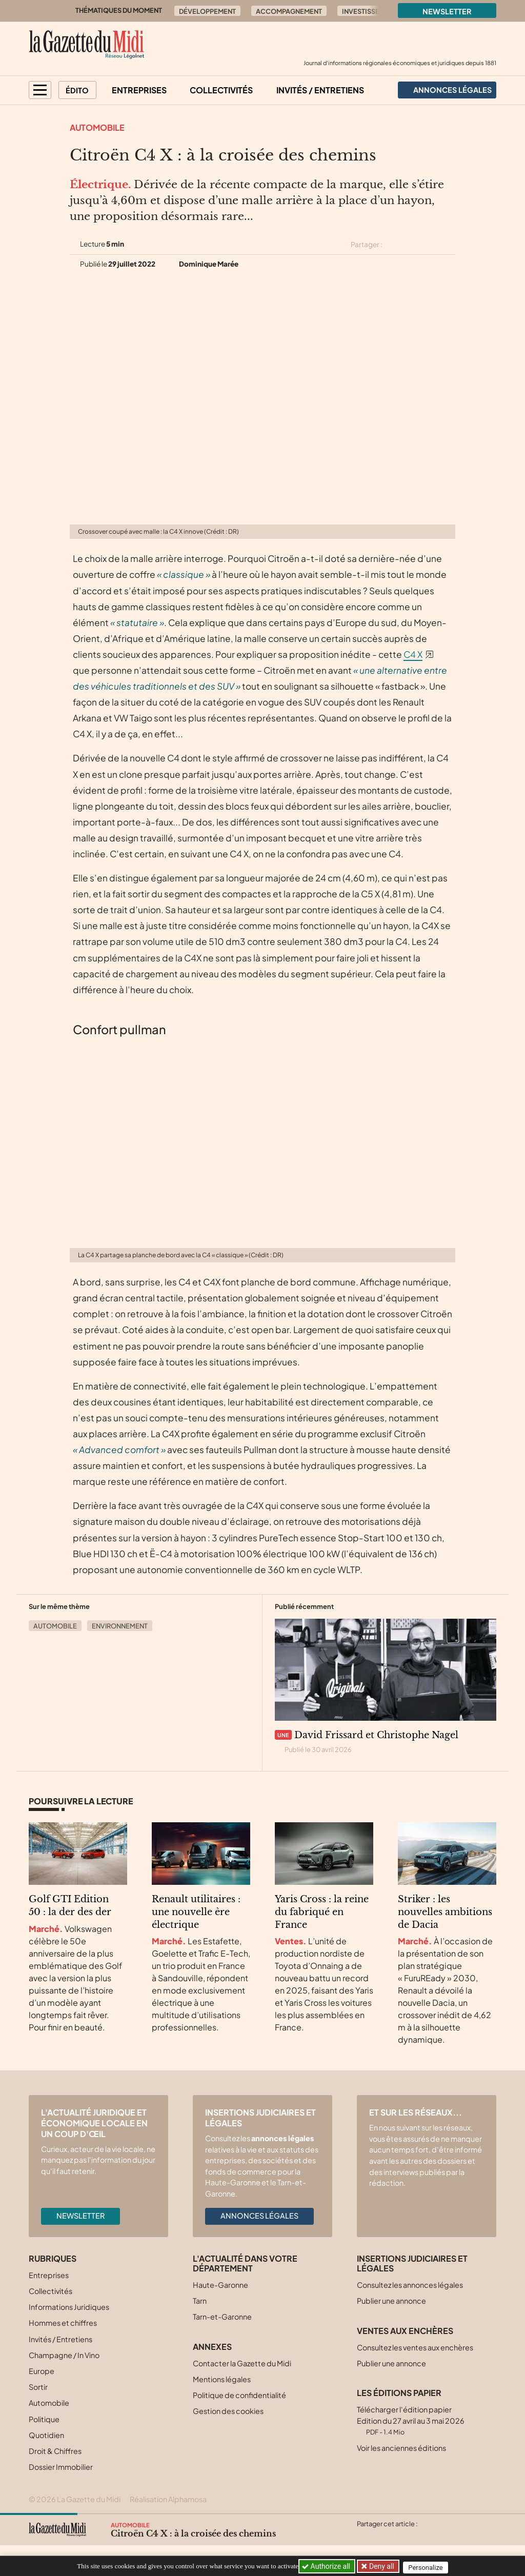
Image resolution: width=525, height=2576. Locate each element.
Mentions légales (222, 2379)
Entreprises (139, 90)
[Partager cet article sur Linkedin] (430, 244)
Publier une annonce (391, 2300)
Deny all (382, 2566)
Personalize (430, 2566)
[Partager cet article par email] (448, 244)
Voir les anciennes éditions (401, 2447)
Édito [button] (77, 90)
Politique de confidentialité (239, 2395)
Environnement (120, 1626)
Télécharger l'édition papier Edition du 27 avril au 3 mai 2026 (411, 2420)
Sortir (38, 2386)
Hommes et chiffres (63, 2322)
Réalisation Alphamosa (168, 2499)
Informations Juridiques (69, 2306)
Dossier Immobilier (61, 2466)
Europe (41, 2371)
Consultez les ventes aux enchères (415, 2347)
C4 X (412, 654)
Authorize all (327, 2566)
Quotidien (46, 2435)
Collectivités (221, 90)
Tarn (200, 2300)
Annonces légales (259, 2215)
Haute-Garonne (220, 2284)
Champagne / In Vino (64, 2355)
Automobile (97, 127)
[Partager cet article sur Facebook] (412, 244)
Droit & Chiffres (55, 2451)
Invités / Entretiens (320, 90)
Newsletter (447, 11)
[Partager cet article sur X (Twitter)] (394, 244)
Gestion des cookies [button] (228, 2411)
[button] (40, 90)
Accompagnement (289, 11)
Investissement (369, 11)
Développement (207, 11)
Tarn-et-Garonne (222, 2316)
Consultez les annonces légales (410, 2284)
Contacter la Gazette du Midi (242, 2363)
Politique (44, 2419)
